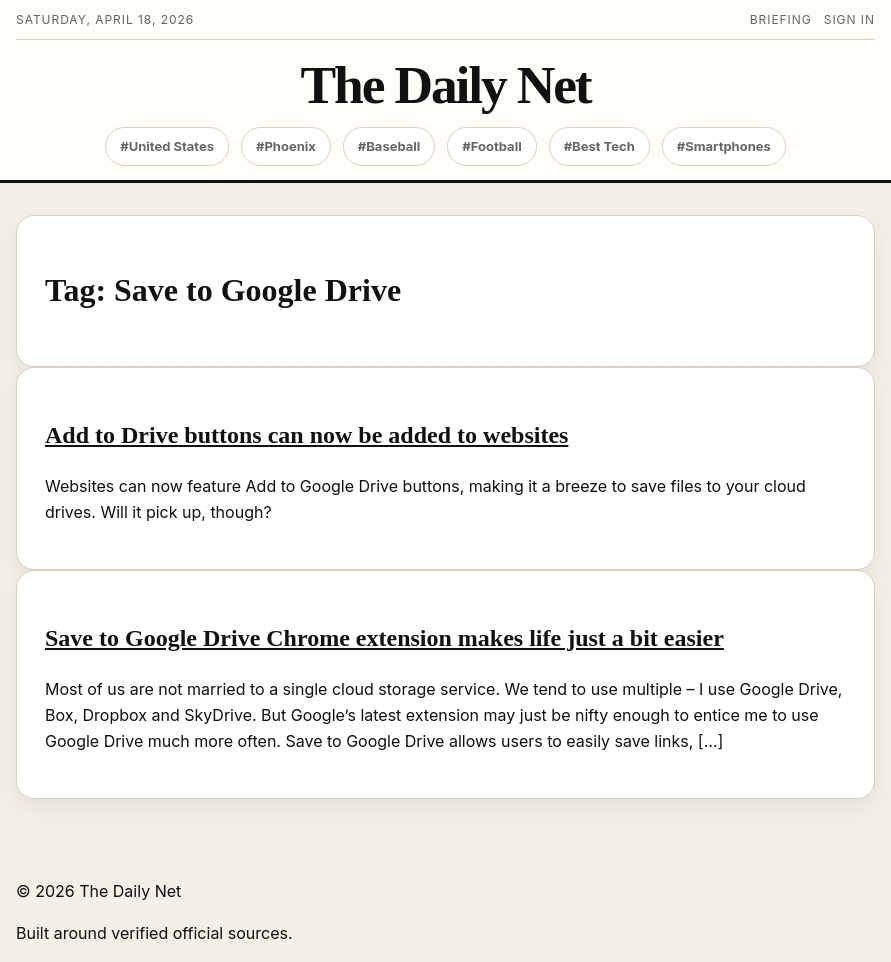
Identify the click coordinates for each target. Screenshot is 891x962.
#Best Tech (599, 146)
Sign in (849, 19)
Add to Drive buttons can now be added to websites (306, 435)
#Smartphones (724, 146)
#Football (491, 146)
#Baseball (389, 146)
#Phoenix (286, 146)
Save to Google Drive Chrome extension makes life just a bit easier (384, 638)
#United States (167, 146)
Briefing (781, 19)
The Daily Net (446, 85)
